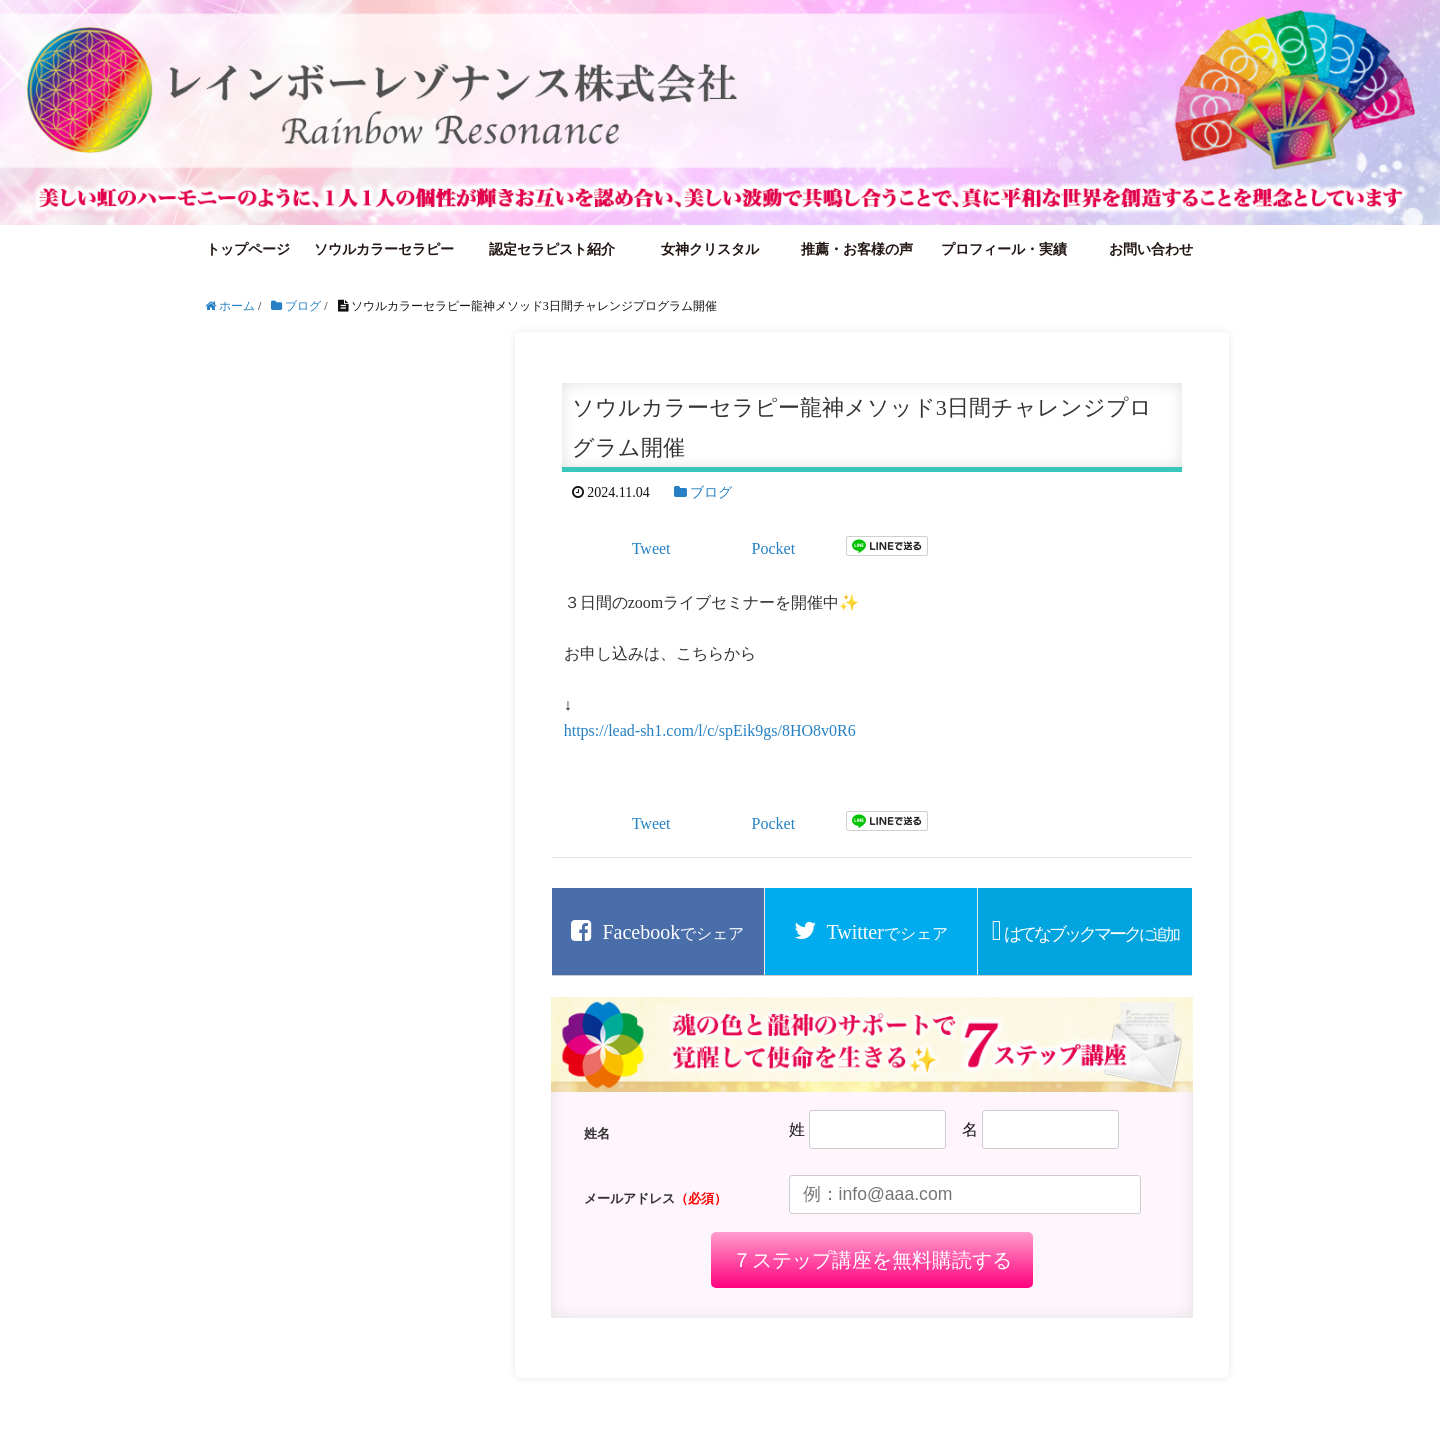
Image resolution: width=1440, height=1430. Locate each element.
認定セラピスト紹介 (552, 249)
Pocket (774, 548)
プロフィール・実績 (1004, 249)
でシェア (673, 932)
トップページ (248, 249)
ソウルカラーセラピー (384, 249)
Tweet (651, 548)
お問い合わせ (1151, 249)
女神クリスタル (710, 249)
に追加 (1091, 934)
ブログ (711, 492)
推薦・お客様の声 (857, 249)
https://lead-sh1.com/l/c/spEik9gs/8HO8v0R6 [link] (710, 730)
